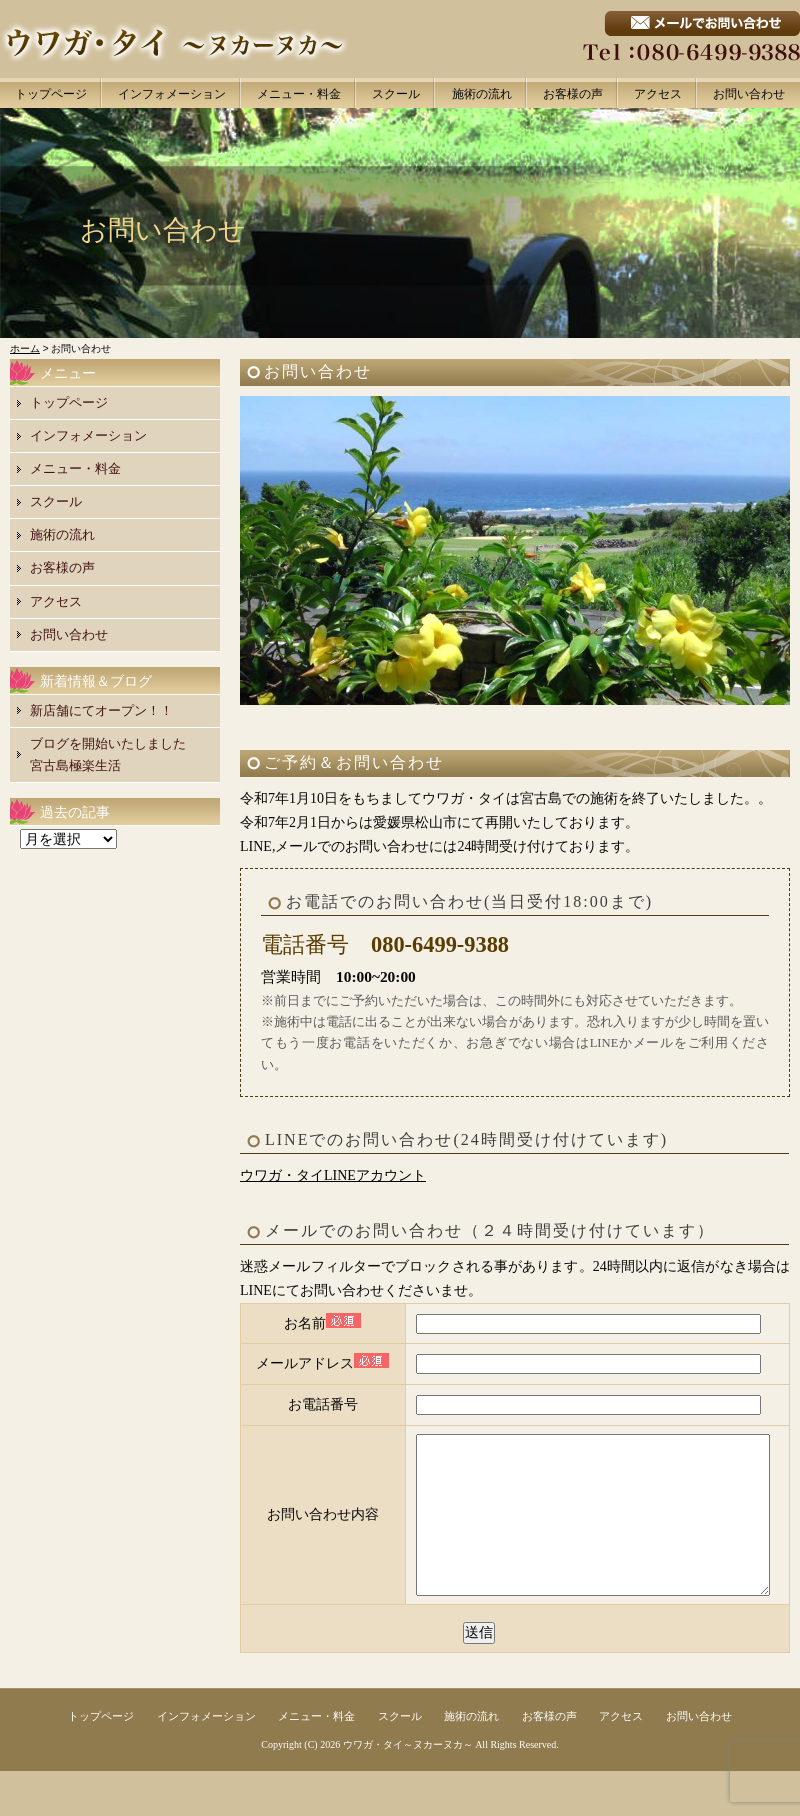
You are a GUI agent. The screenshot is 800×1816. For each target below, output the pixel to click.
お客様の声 (573, 94)
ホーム (25, 348)
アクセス (658, 94)
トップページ (51, 94)
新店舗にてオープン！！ (101, 710)
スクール (396, 94)
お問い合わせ (749, 94)
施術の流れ (482, 94)
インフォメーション (172, 94)
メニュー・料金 (299, 94)
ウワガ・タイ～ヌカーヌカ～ (408, 1789)
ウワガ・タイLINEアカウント (333, 1175)
